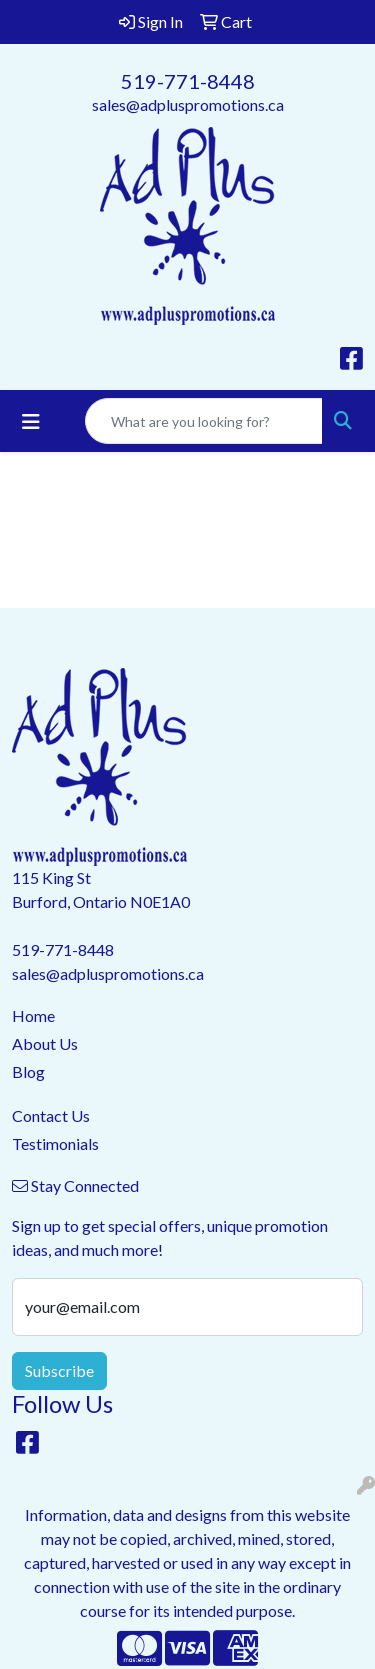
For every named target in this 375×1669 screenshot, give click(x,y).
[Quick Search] (204, 421)
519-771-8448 (188, 81)
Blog (28, 1071)
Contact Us (51, 1115)
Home (33, 1015)
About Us (45, 1043)
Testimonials (55, 1143)
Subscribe (59, 1370)
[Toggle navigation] (31, 421)
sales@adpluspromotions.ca (188, 104)
